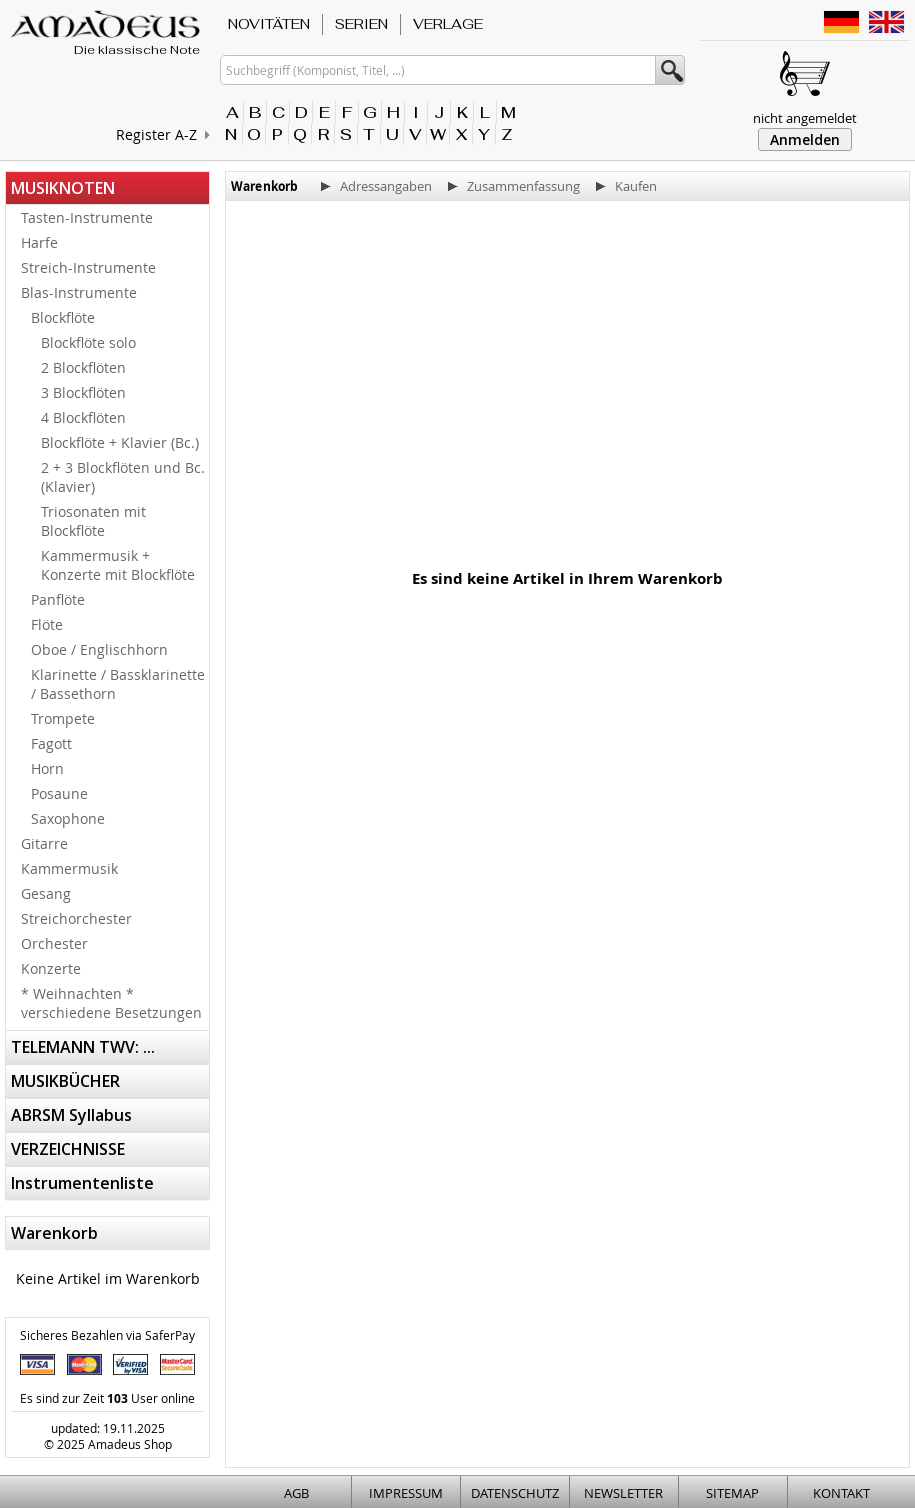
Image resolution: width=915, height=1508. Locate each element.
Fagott (51, 743)
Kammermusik (69, 868)
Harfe (39, 242)
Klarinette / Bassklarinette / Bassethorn (118, 684)
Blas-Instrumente (79, 292)
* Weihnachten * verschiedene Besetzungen (111, 1003)
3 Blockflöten (83, 392)
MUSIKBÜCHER (65, 1081)
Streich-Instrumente (88, 267)
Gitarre (44, 843)
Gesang (46, 893)
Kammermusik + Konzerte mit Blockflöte (118, 565)
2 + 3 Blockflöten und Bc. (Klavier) (123, 477)
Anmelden (805, 139)
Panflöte (58, 599)
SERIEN (361, 24)
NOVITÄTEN (269, 24)
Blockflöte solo (88, 342)
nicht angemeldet (805, 118)
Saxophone (68, 818)
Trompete (63, 718)
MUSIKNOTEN (63, 188)
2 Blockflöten (83, 367)
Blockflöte (63, 317)
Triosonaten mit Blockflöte (93, 521)
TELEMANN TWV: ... (83, 1047)
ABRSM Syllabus (71, 1115)
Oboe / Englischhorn (99, 649)
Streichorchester (76, 918)
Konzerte (51, 968)
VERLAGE (448, 24)
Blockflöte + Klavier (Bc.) (120, 442)
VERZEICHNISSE (68, 1149)
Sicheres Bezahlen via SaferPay (107, 1335)
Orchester (54, 943)
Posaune (59, 793)
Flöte (47, 624)
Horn (47, 768)
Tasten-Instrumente (87, 217)
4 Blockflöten (83, 417)
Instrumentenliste (82, 1183)
